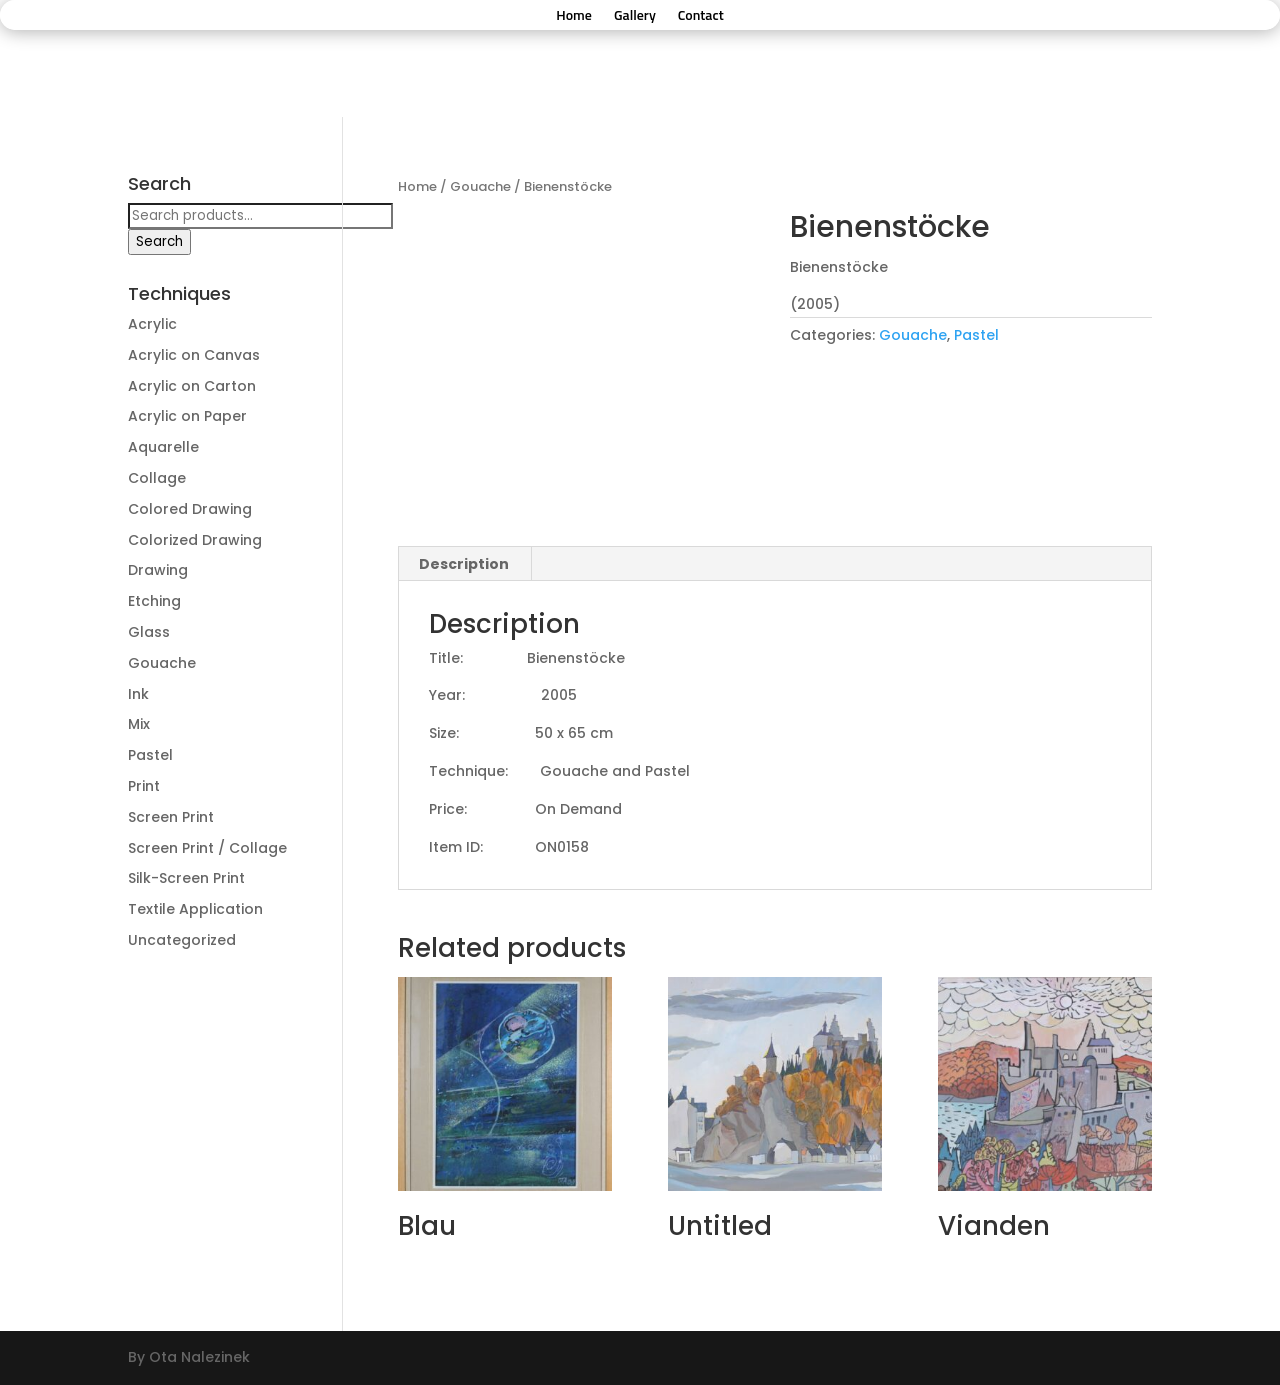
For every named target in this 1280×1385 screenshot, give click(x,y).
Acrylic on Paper (187, 416)
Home (574, 16)
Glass (149, 632)
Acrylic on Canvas (194, 355)
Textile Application (195, 909)
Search (159, 241)
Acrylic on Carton (192, 386)
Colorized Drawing (195, 540)
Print (144, 786)
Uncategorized (182, 940)
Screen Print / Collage (207, 848)
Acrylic (152, 324)
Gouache (480, 186)
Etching (154, 601)
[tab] (464, 564)
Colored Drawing (190, 509)
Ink (138, 694)
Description (464, 564)
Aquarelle (163, 447)
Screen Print (171, 817)
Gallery (635, 16)
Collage (157, 478)
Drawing (158, 570)
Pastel (976, 335)
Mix (139, 724)
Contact (701, 16)
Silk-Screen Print (186, 878)
